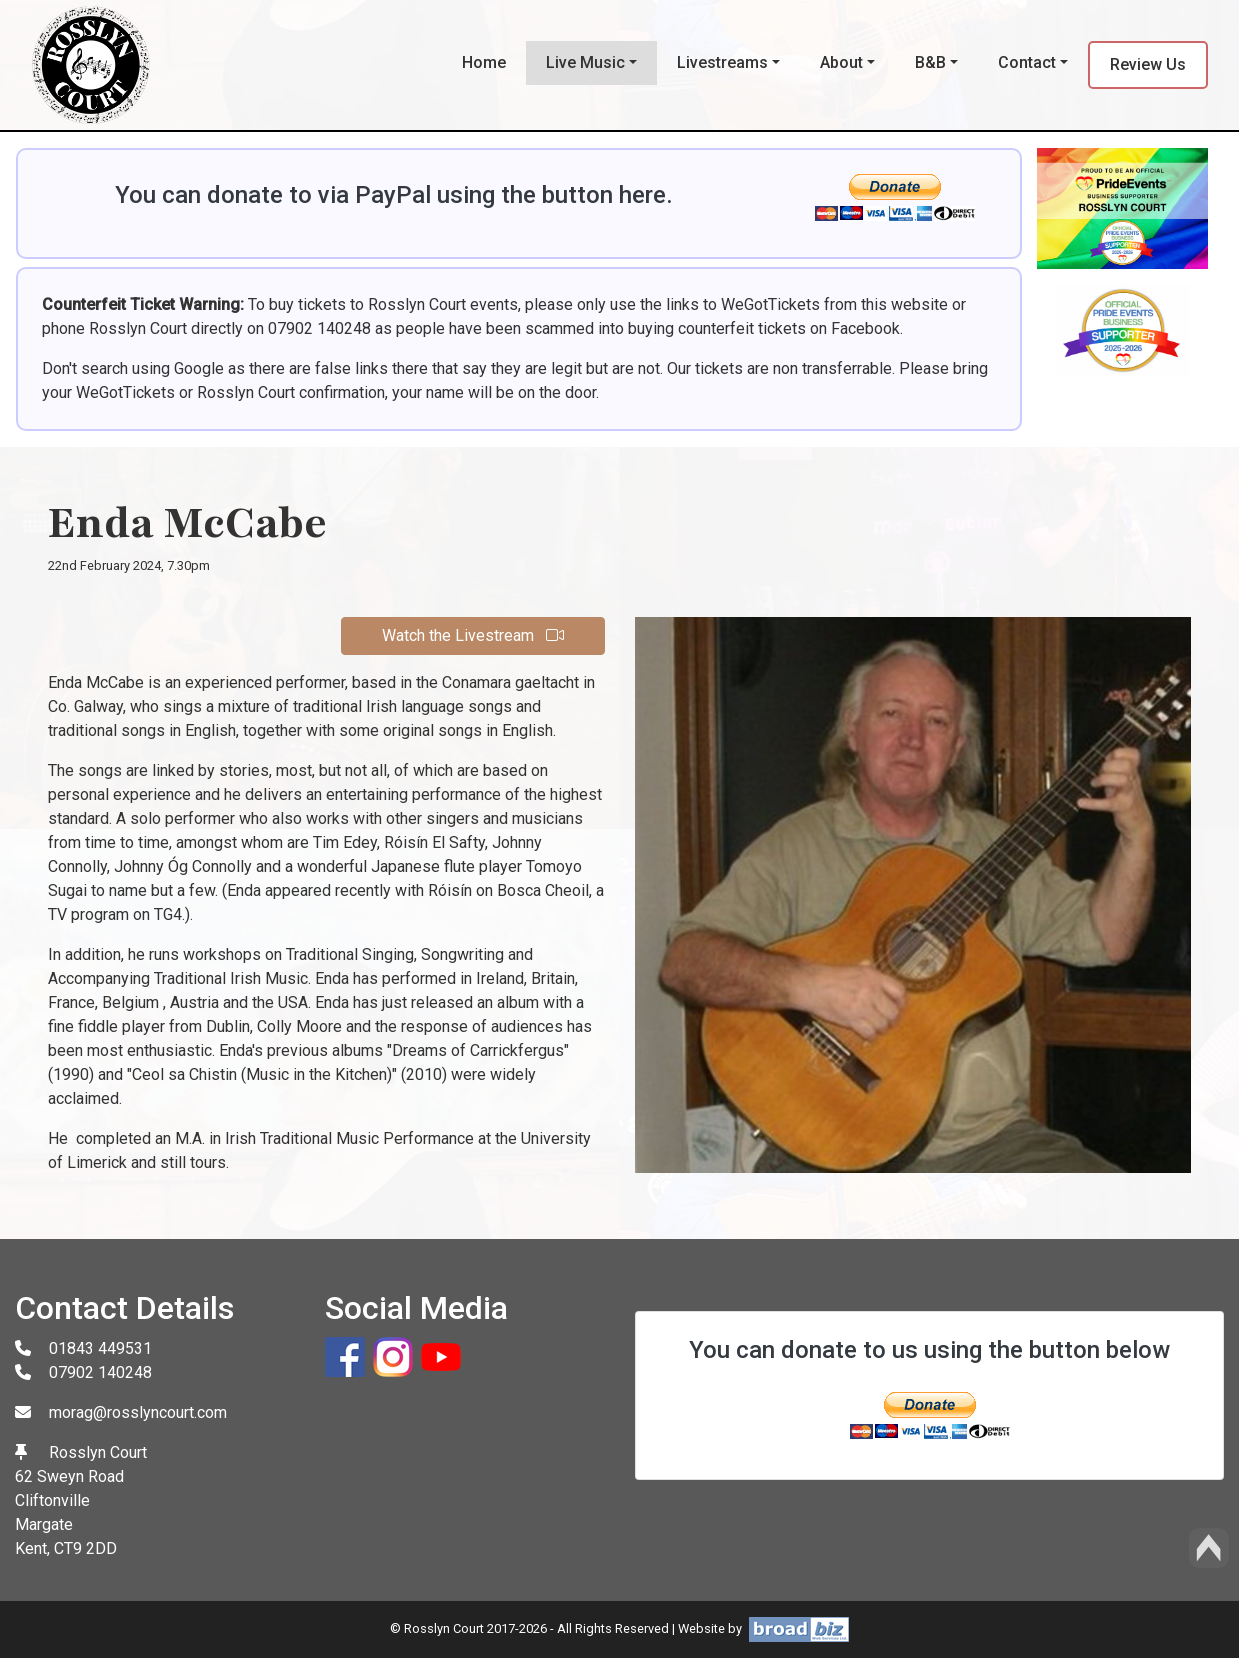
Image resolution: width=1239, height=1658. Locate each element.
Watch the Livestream (473, 635)
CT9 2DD (85, 1548)
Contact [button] (1027, 62)
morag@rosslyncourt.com (138, 1412)
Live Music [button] (585, 62)
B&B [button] (930, 62)
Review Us (1148, 64)
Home (484, 62)
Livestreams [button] (722, 62)
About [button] (841, 62)
